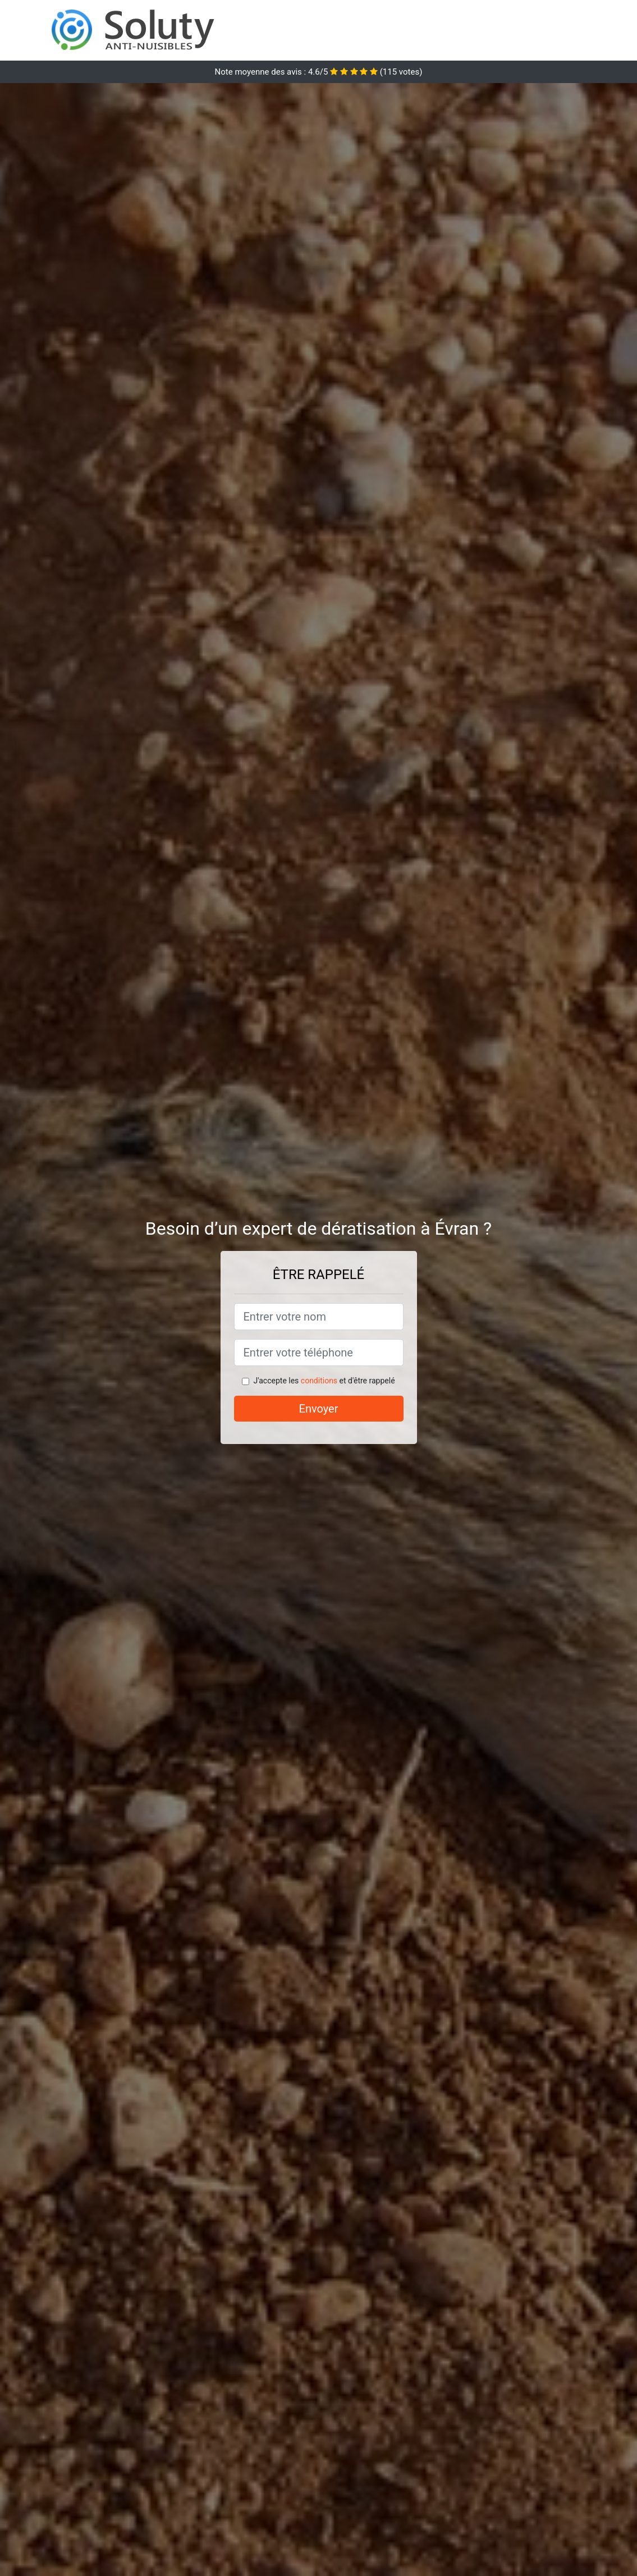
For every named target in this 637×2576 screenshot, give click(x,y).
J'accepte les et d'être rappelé (324, 1380)
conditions (319, 1380)
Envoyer (318, 1408)
